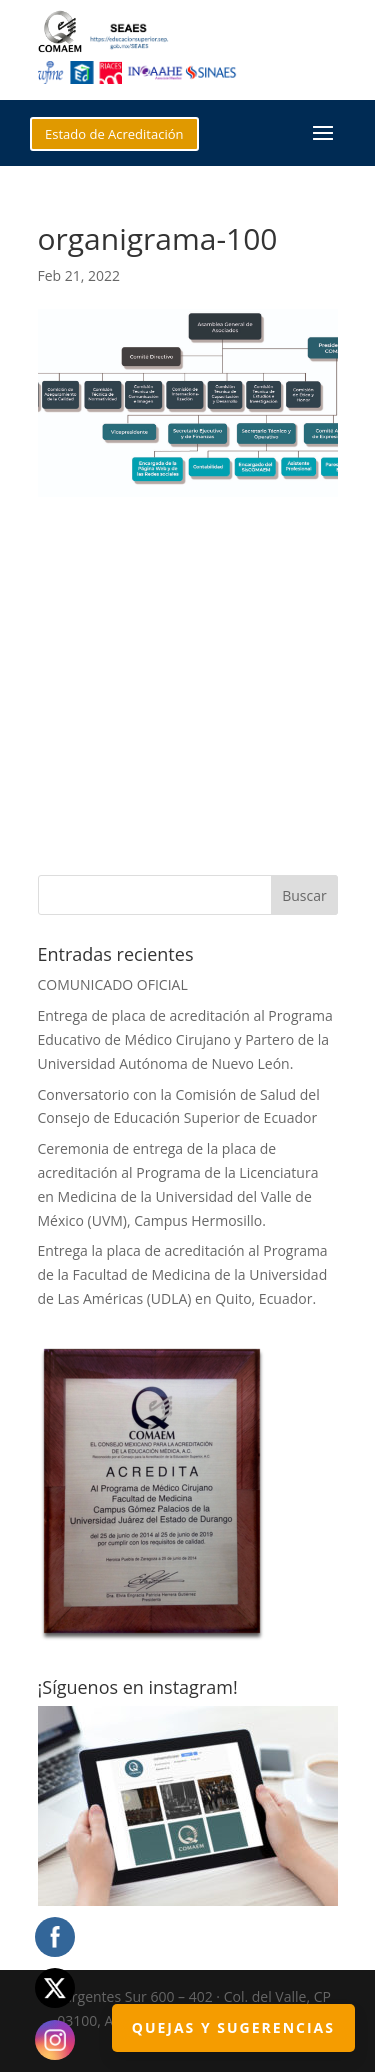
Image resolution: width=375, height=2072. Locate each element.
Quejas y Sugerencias (233, 2027)
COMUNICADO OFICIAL (113, 984)
